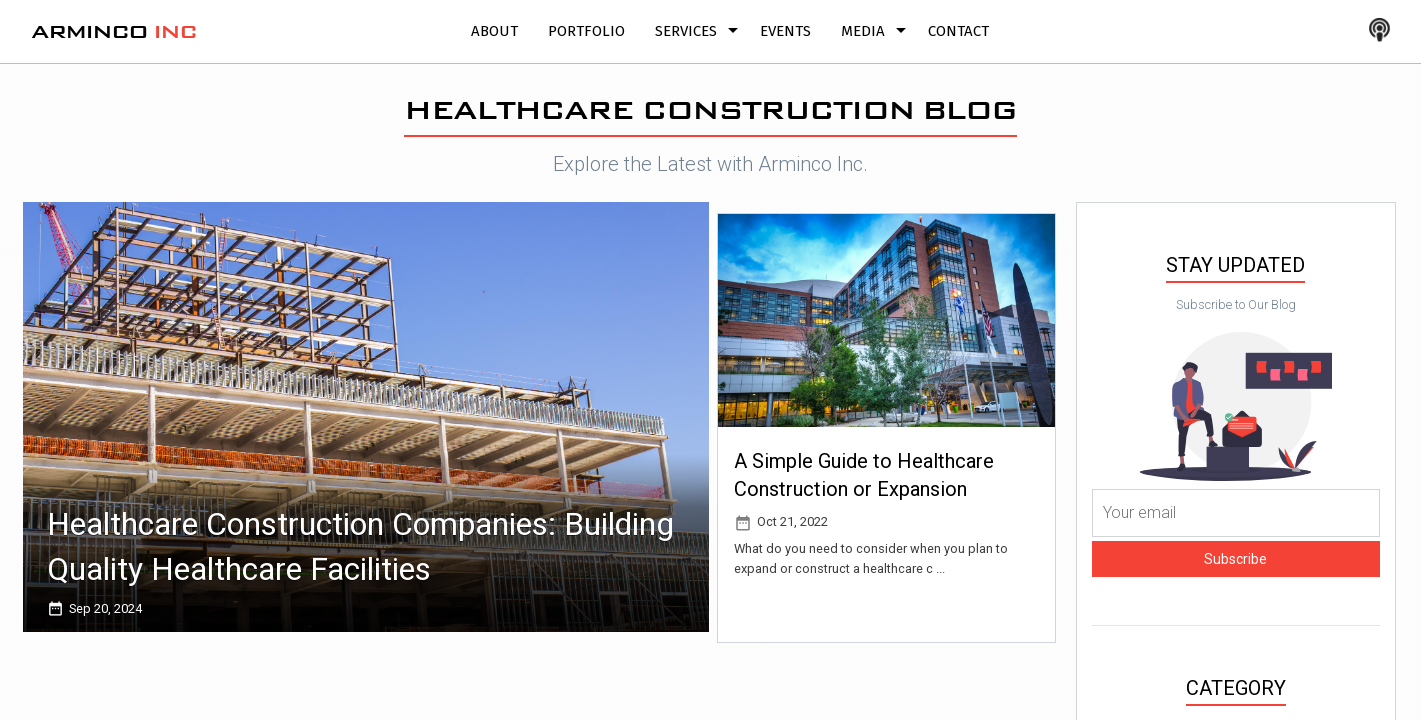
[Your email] (1236, 513)
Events (785, 31)
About (494, 31)
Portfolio (586, 31)
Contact (958, 31)
